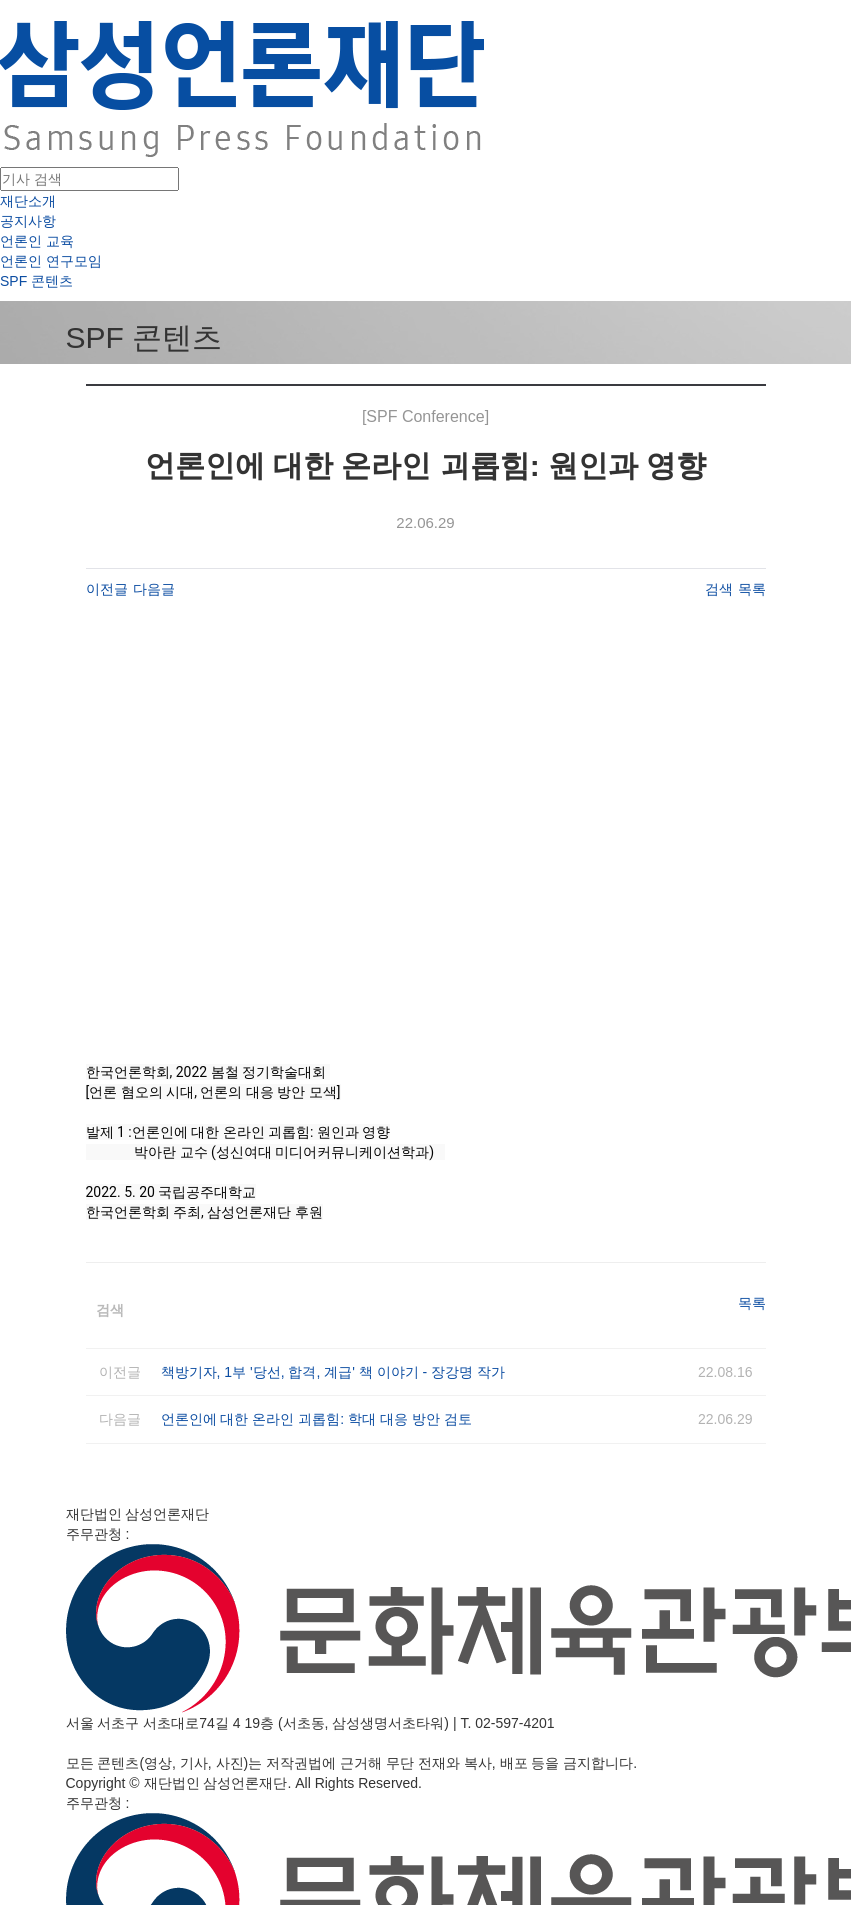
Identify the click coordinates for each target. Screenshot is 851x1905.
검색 (719, 589)
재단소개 (28, 201)
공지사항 (28, 221)
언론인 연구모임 (51, 261)
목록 (752, 589)
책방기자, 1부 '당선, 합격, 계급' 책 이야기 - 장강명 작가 (333, 1372)
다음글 (154, 589)
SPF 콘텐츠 (36, 281)
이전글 (107, 589)
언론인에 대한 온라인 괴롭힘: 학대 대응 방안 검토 (316, 1419)
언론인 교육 (37, 241)
